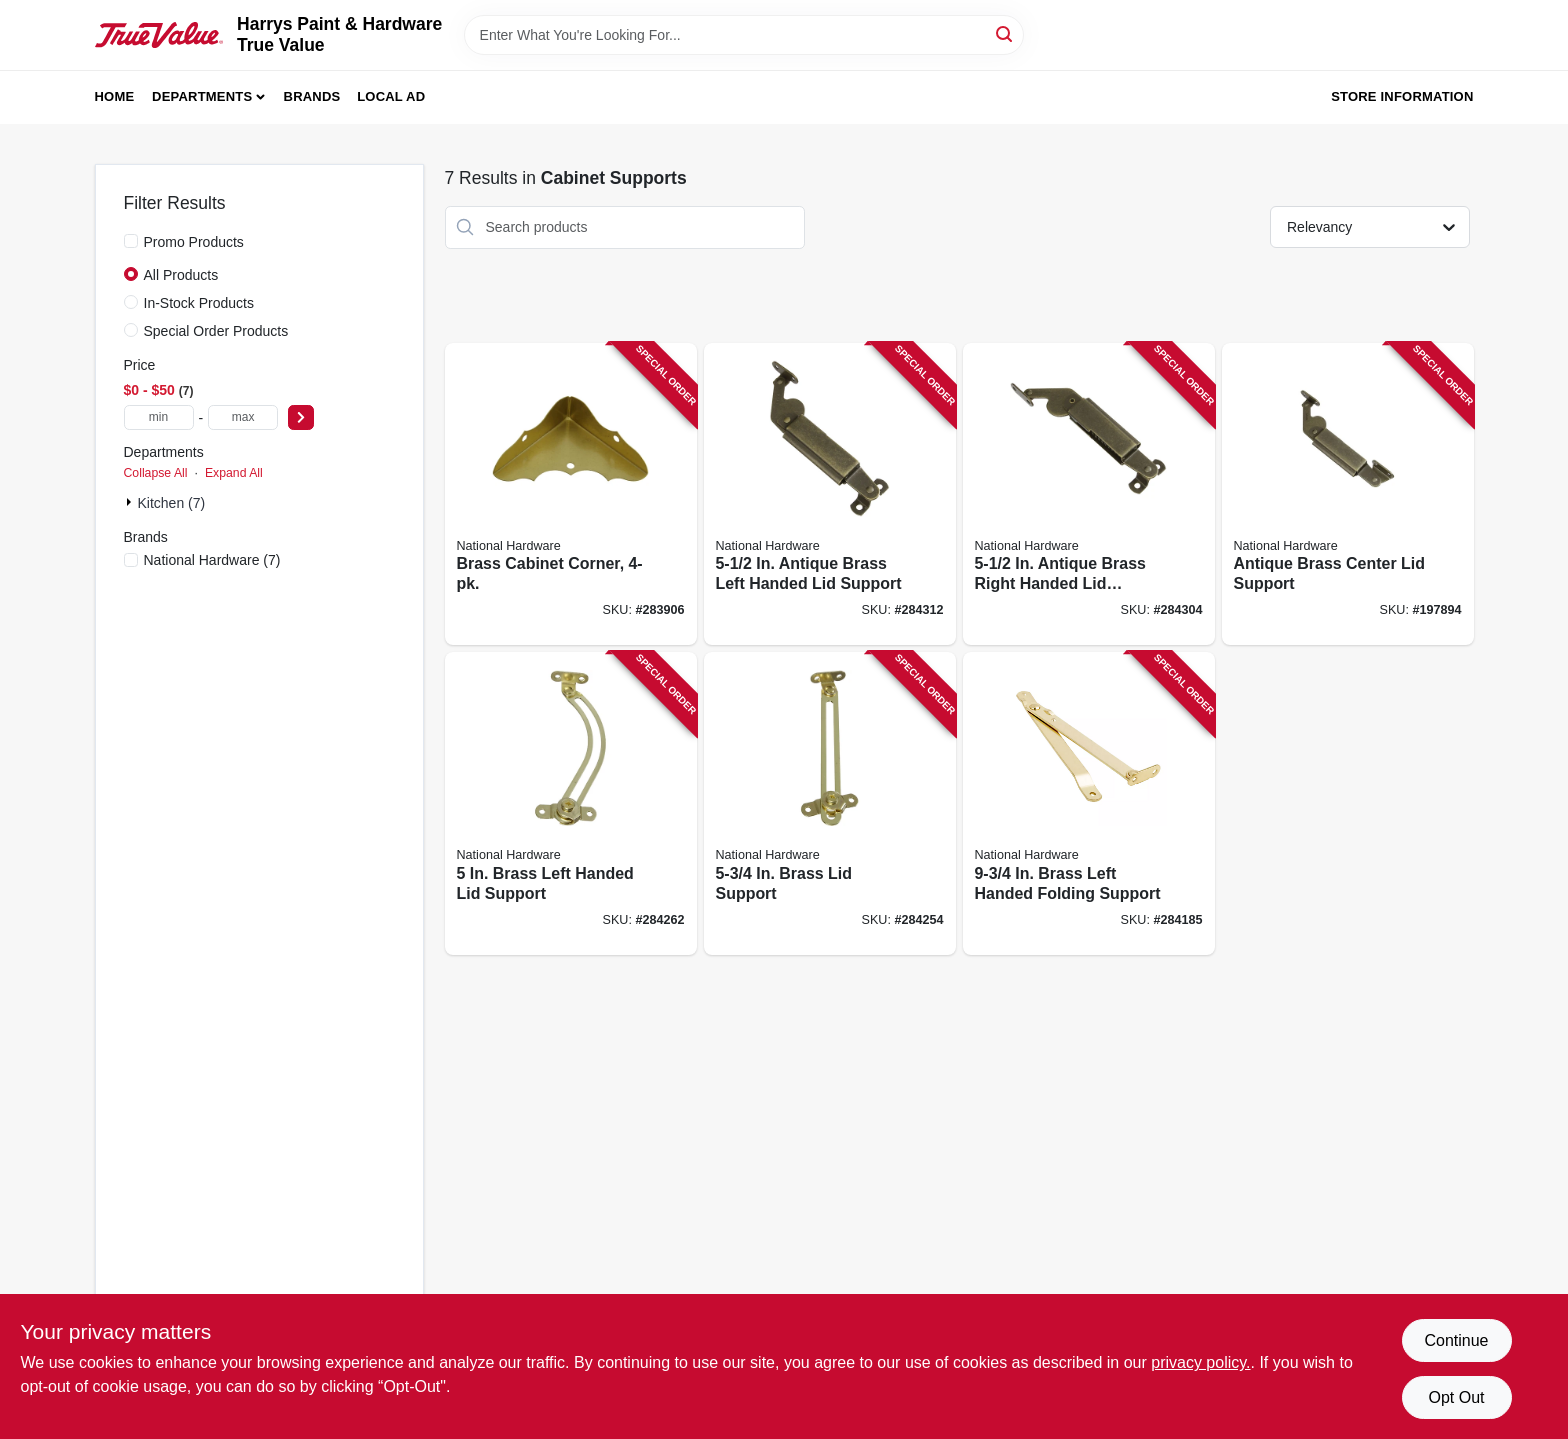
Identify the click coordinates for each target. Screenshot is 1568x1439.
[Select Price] (301, 417)
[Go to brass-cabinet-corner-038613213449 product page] (571, 494)
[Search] (1005, 33)
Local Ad (391, 96)
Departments (202, 96)
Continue (1456, 1340)
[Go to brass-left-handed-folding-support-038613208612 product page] (1089, 803)
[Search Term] (744, 35)
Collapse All (156, 473)
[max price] (243, 417)
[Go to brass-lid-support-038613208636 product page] (830, 803)
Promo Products (194, 242)
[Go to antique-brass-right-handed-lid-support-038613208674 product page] (1089, 494)
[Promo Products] (131, 241)
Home (115, 96)
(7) (212, 560)
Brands (312, 96)
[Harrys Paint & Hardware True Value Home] (159, 35)
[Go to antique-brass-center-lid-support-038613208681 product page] (1348, 494)
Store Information (1402, 96)
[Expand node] (131, 502)
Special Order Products (216, 331)
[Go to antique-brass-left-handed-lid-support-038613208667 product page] (830, 494)
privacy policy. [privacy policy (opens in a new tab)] (1200, 1362)
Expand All (234, 473)
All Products (181, 275)
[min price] (159, 417)
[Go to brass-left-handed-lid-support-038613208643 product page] (571, 803)
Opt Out (1456, 1397)
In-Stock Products (199, 303)
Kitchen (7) (172, 503)
